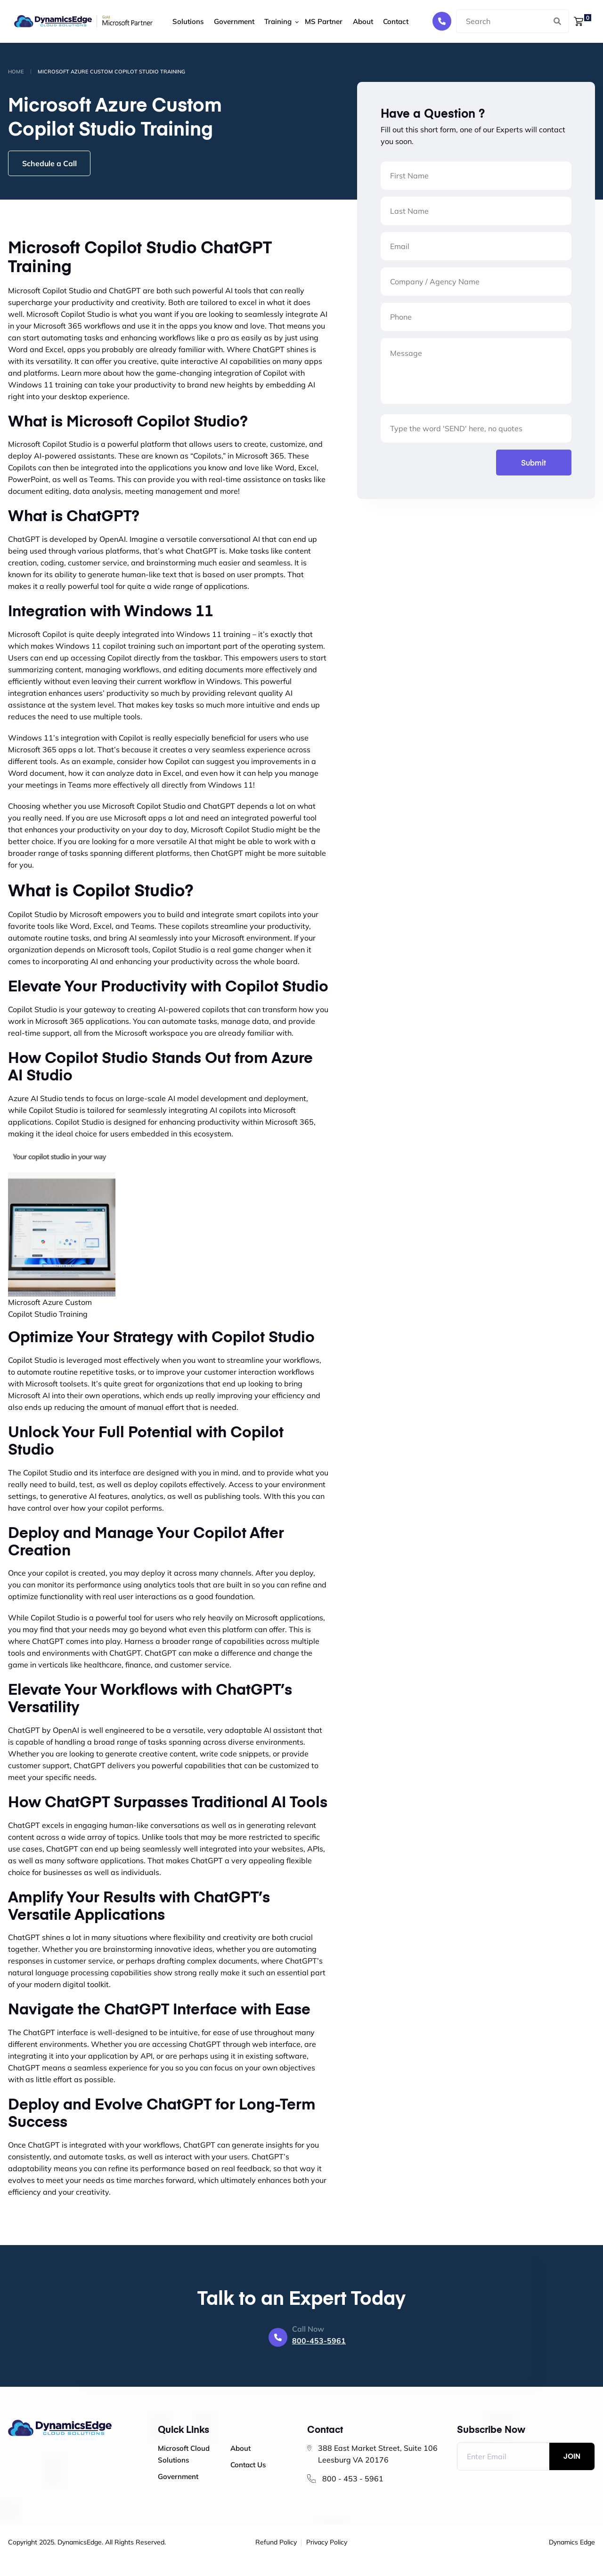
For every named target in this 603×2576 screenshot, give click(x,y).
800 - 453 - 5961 (352, 2479)
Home (16, 71)
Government (230, 21)
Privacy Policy (326, 2543)
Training (272, 21)
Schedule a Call (50, 163)
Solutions (185, 21)
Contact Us (248, 2465)
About (356, 21)
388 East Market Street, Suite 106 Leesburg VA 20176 (378, 2454)
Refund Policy (276, 2543)
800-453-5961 (319, 2341)
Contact (387, 21)
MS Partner (318, 21)
